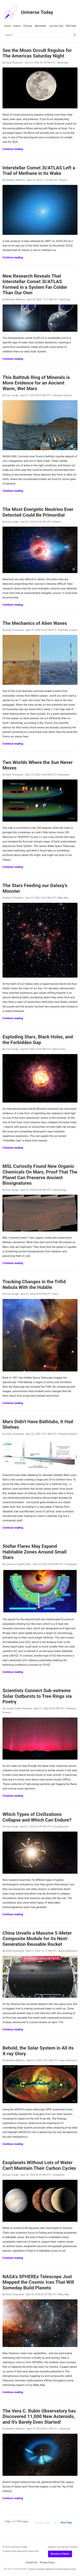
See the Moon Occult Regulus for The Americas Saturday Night (37, 53)
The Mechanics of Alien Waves (35, 623)
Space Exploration (67, 1950)
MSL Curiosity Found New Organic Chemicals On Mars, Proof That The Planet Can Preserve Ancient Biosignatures (40, 1174)
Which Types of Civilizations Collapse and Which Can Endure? (37, 1817)
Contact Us (31, 2562)
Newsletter (40, 26)
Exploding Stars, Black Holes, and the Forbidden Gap (38, 1039)
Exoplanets (63, 774)
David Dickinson (14, 62)
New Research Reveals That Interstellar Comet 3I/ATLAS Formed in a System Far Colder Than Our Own (35, 284)
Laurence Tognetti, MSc (18, 1564)
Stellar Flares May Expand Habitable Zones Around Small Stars (34, 1551)
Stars (55, 1294)
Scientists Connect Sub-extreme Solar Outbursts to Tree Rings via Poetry (37, 1696)
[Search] (74, 35)
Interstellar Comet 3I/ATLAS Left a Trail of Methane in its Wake (39, 170)
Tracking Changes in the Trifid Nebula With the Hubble (34, 1284)
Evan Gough (12, 395)
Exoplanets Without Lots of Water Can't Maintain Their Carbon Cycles (39, 2165)
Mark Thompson (14, 774)
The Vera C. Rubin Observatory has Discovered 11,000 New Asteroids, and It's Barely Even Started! (39, 2416)
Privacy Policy (47, 2562)
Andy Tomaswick (15, 630)
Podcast (27, 26)
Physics (63, 180)
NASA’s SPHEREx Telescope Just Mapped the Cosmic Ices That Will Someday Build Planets (38, 2282)
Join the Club (56, 26)
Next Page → (68, 2522)
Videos (17, 26)
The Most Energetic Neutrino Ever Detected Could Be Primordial (38, 512)
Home (7, 26)
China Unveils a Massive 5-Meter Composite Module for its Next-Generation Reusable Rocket (37, 1938)
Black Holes (59, 1049)
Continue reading (13, 149)
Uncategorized (60, 1826)
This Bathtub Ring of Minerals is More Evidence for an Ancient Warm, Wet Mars (36, 383)
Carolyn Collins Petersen (19, 1708)
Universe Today (28, 12)
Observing (62, 62)
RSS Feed (71, 26)
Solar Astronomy (68, 2060)
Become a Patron (60, 2553)
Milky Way (63, 897)
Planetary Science (62, 395)
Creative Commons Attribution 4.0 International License (52, 2569)
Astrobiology (59, 1190)
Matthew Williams (15, 180)
